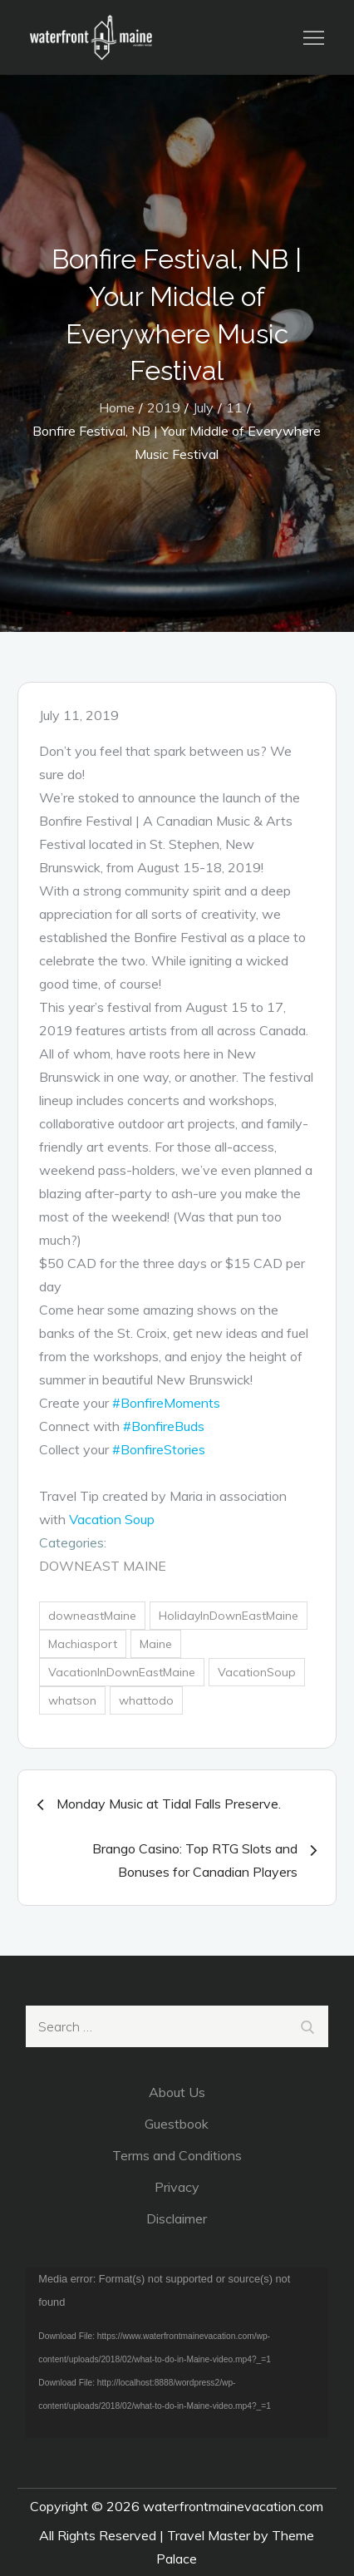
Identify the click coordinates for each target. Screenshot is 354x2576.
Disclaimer (176, 2218)
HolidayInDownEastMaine (228, 1615)
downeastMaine (92, 1615)
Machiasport (82, 1643)
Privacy (177, 2187)
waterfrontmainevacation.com (233, 2506)
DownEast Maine (102, 1565)
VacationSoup (257, 1672)
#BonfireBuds (163, 1426)
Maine (156, 1643)
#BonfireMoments (166, 1402)
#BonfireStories (158, 1449)
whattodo (146, 1700)
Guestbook (177, 2123)
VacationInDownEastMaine (121, 1672)
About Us (177, 2092)
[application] (176, 2352)
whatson (72, 1700)
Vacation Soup (112, 1519)
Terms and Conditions (177, 2155)
